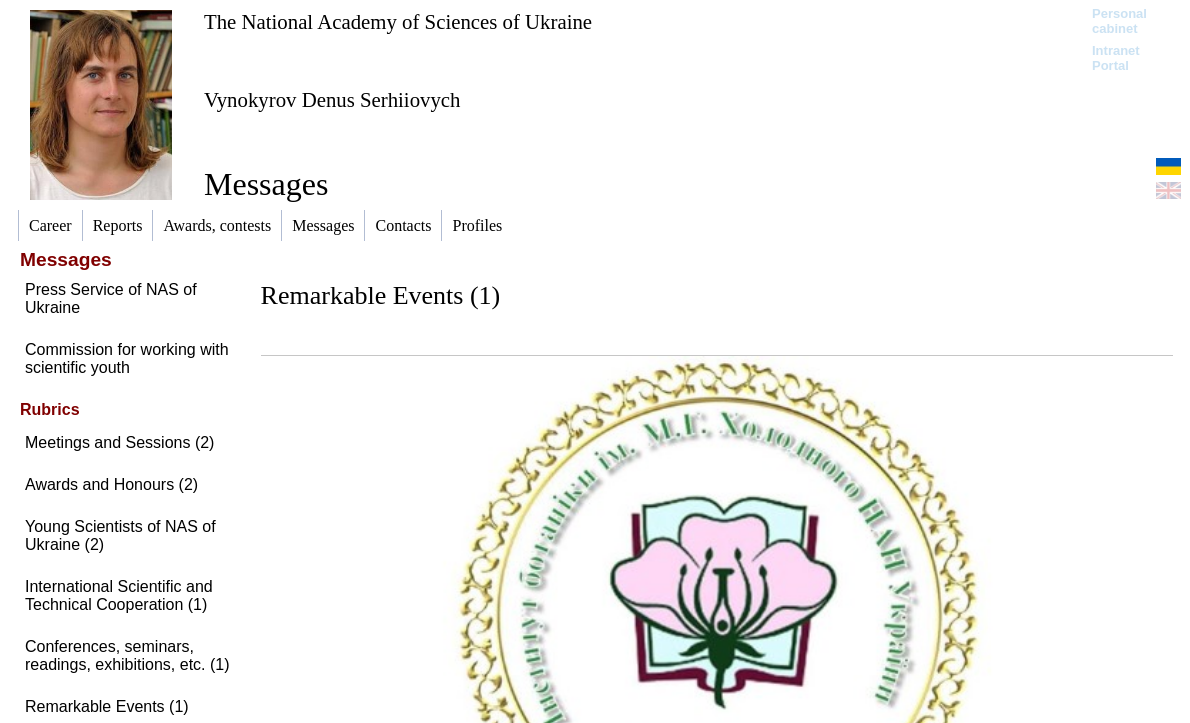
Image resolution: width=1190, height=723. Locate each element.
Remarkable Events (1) (107, 706)
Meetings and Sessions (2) (119, 442)
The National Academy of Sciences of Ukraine (398, 21)
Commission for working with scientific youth (127, 358)
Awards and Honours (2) (111, 484)
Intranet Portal (1116, 58)
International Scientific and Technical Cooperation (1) (119, 595)
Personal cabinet (1119, 21)
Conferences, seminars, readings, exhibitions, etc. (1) (127, 655)
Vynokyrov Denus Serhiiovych (332, 99)
